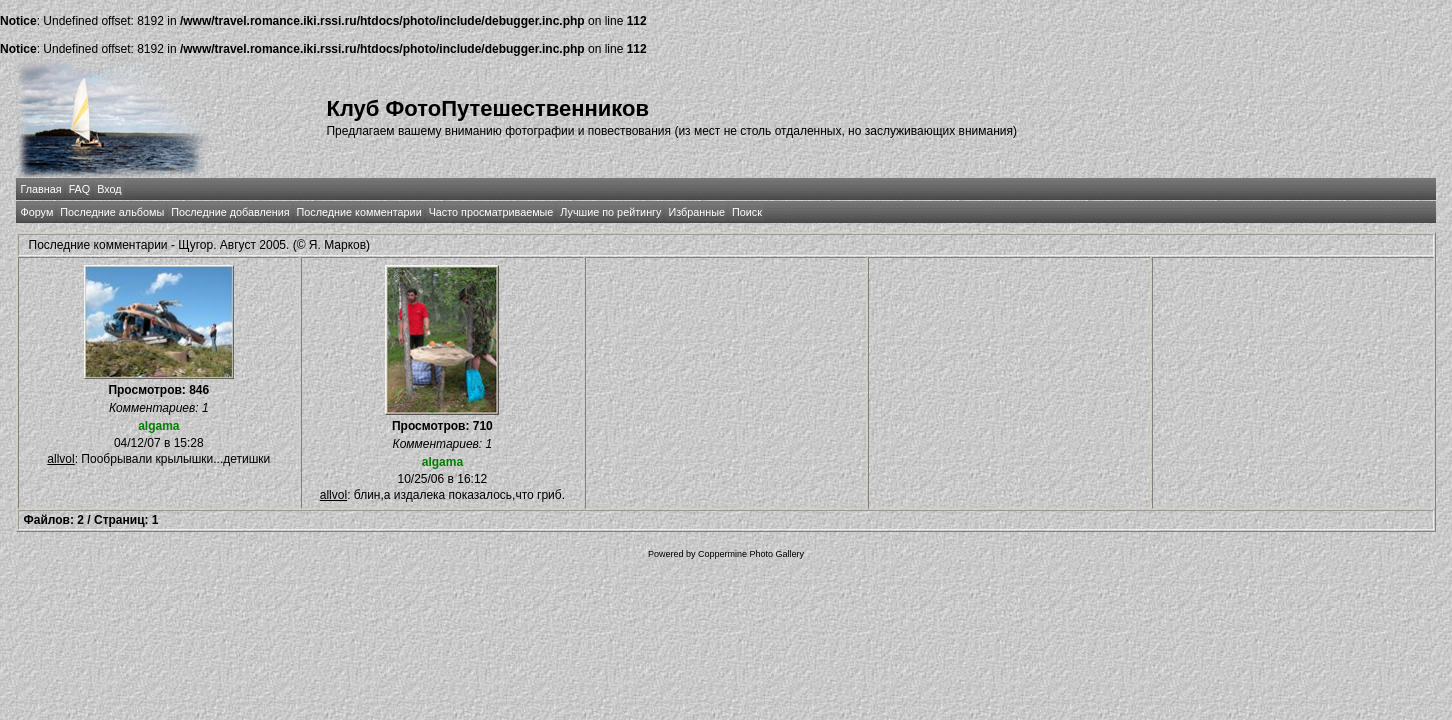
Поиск (747, 212)
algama (158, 426)
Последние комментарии (359, 212)
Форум (37, 212)
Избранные (696, 212)
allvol (60, 459)
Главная (41, 189)
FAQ (80, 189)
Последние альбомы (112, 212)
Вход (109, 189)
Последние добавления (230, 212)
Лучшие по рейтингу (610, 212)
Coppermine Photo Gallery (751, 554)
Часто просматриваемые (491, 212)
